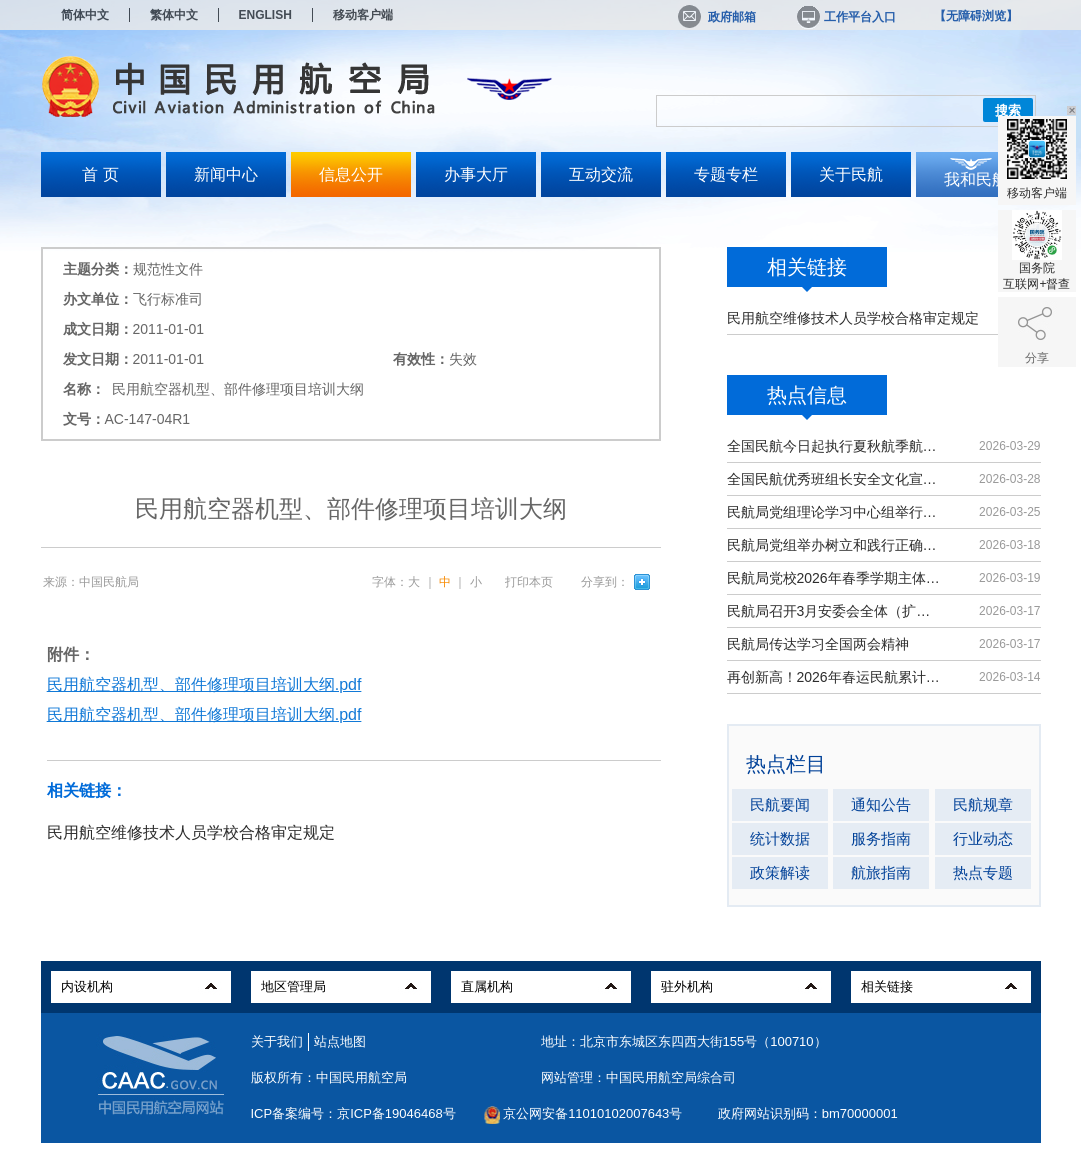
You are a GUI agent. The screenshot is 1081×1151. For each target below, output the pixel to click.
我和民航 (976, 179)
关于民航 (851, 174)
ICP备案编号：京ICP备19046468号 (353, 1113)
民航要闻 (780, 804)
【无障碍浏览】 (976, 16)
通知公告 (881, 804)
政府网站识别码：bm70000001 (808, 1113)
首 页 (100, 174)
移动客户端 (363, 15)
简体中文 (85, 15)
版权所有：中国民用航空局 (329, 1077)
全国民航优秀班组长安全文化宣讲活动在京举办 (835, 479)
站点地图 (340, 1041)
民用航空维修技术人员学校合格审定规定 (853, 318)
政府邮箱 (717, 17)
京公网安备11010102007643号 (592, 1113)
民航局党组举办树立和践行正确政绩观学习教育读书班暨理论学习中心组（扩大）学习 (835, 545)
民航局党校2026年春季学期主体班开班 (835, 578)
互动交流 (601, 174)
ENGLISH (265, 15)
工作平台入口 (845, 17)
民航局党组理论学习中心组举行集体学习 (835, 512)
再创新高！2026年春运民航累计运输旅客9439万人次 (835, 677)
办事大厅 (476, 174)
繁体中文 (174, 15)
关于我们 (277, 1041)
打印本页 (529, 582)
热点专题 (983, 872)
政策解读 (780, 872)
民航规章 (983, 804)
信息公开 (351, 174)
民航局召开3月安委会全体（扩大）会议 (835, 611)
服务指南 (881, 838)
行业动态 (983, 838)
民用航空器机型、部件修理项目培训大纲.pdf (204, 684)
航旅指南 (881, 872)
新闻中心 (226, 174)
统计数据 (780, 838)
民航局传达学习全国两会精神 (818, 644)
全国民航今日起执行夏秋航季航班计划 (835, 446)
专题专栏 (726, 174)
